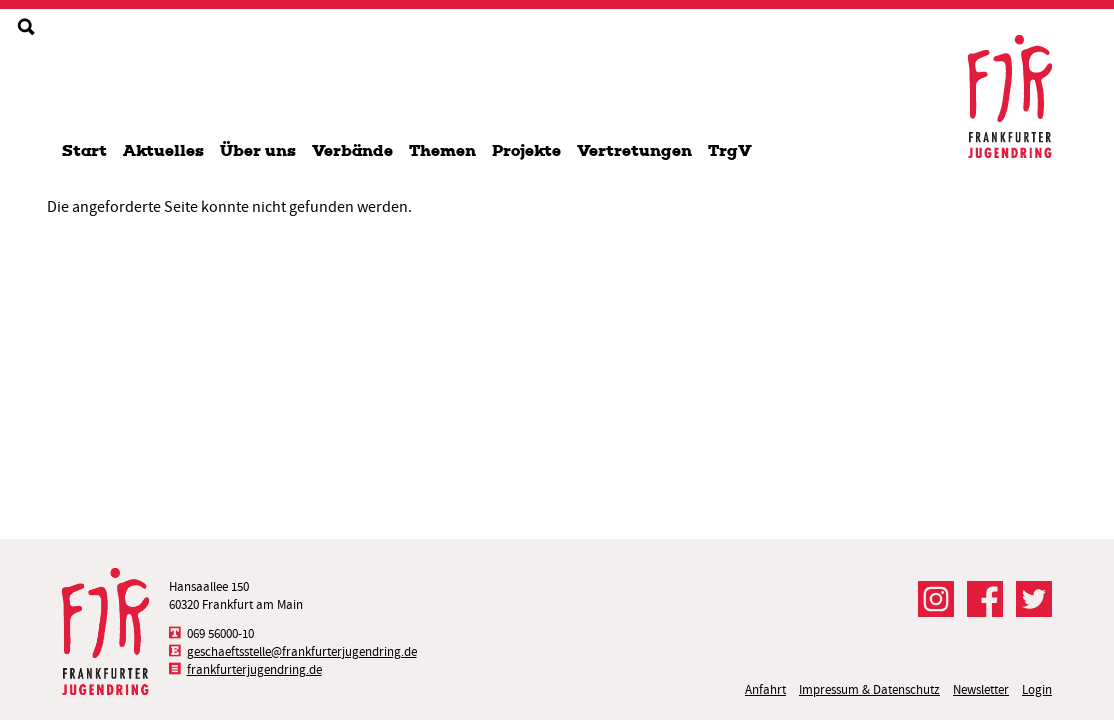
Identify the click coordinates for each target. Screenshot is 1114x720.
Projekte (526, 150)
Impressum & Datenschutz (869, 689)
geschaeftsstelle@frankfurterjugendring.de (302, 651)
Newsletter (981, 689)
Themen (442, 150)
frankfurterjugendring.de (254, 669)
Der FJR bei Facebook (985, 599)
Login (1037, 689)
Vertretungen (634, 150)
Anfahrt (765, 689)
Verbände (352, 150)
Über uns (258, 150)
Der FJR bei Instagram (936, 599)
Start (84, 150)
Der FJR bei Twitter (1034, 599)
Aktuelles (163, 150)
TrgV (730, 150)
